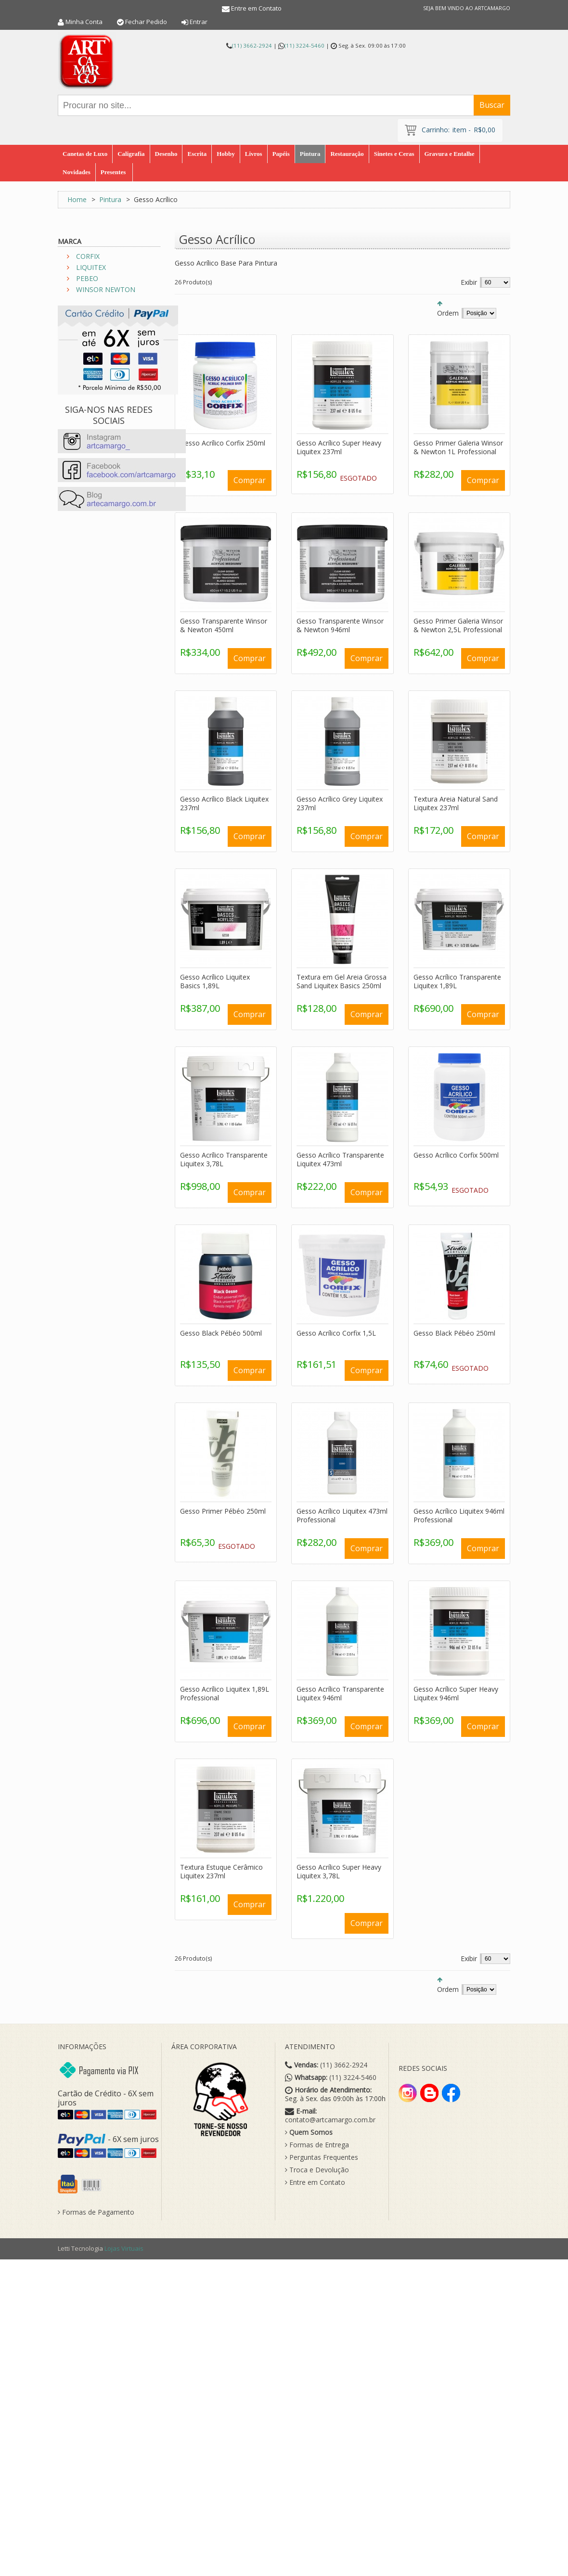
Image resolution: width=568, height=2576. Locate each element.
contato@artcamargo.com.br (330, 2120)
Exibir (469, 282)
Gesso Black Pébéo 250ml (454, 1333)
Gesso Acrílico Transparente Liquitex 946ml (340, 1693)
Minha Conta (84, 21)
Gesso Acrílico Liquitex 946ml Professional (458, 1515)
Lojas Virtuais (123, 2248)
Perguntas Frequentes (321, 2157)
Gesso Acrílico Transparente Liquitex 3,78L (224, 1159)
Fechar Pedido (146, 21)
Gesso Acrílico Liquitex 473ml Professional (342, 1515)
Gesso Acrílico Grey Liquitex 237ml (340, 803)
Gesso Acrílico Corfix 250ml (222, 442)
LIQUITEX (91, 267)
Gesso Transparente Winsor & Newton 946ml (340, 625)
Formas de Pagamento (96, 2212)
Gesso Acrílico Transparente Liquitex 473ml (340, 1159)
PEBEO (87, 278)
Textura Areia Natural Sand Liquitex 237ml (455, 803)
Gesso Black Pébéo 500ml (221, 1333)
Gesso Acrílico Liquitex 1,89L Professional (224, 1693)
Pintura (110, 199)
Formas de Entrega (317, 2145)
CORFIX (88, 256)
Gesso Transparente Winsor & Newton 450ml (223, 625)
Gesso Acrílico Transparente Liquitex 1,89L (457, 981)
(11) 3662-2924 (252, 45)
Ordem (448, 313)
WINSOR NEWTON (105, 289)
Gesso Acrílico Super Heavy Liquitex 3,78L (339, 1871)
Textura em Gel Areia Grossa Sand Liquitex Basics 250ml (342, 981)
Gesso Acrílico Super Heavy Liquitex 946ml (455, 1693)
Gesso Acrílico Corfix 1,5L (336, 1333)
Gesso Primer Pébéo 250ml (223, 1511)
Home (77, 199)
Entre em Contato (256, 8)
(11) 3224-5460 (304, 45)
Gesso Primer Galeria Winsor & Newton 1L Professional (458, 447)
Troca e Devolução (317, 2170)
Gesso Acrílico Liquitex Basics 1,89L (215, 981)
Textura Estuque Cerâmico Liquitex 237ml (221, 1871)
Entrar (198, 21)
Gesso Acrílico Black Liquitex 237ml (224, 803)
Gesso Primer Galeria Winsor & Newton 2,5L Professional (458, 625)
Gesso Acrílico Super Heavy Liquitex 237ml (339, 447)
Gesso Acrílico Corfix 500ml (456, 1155)
